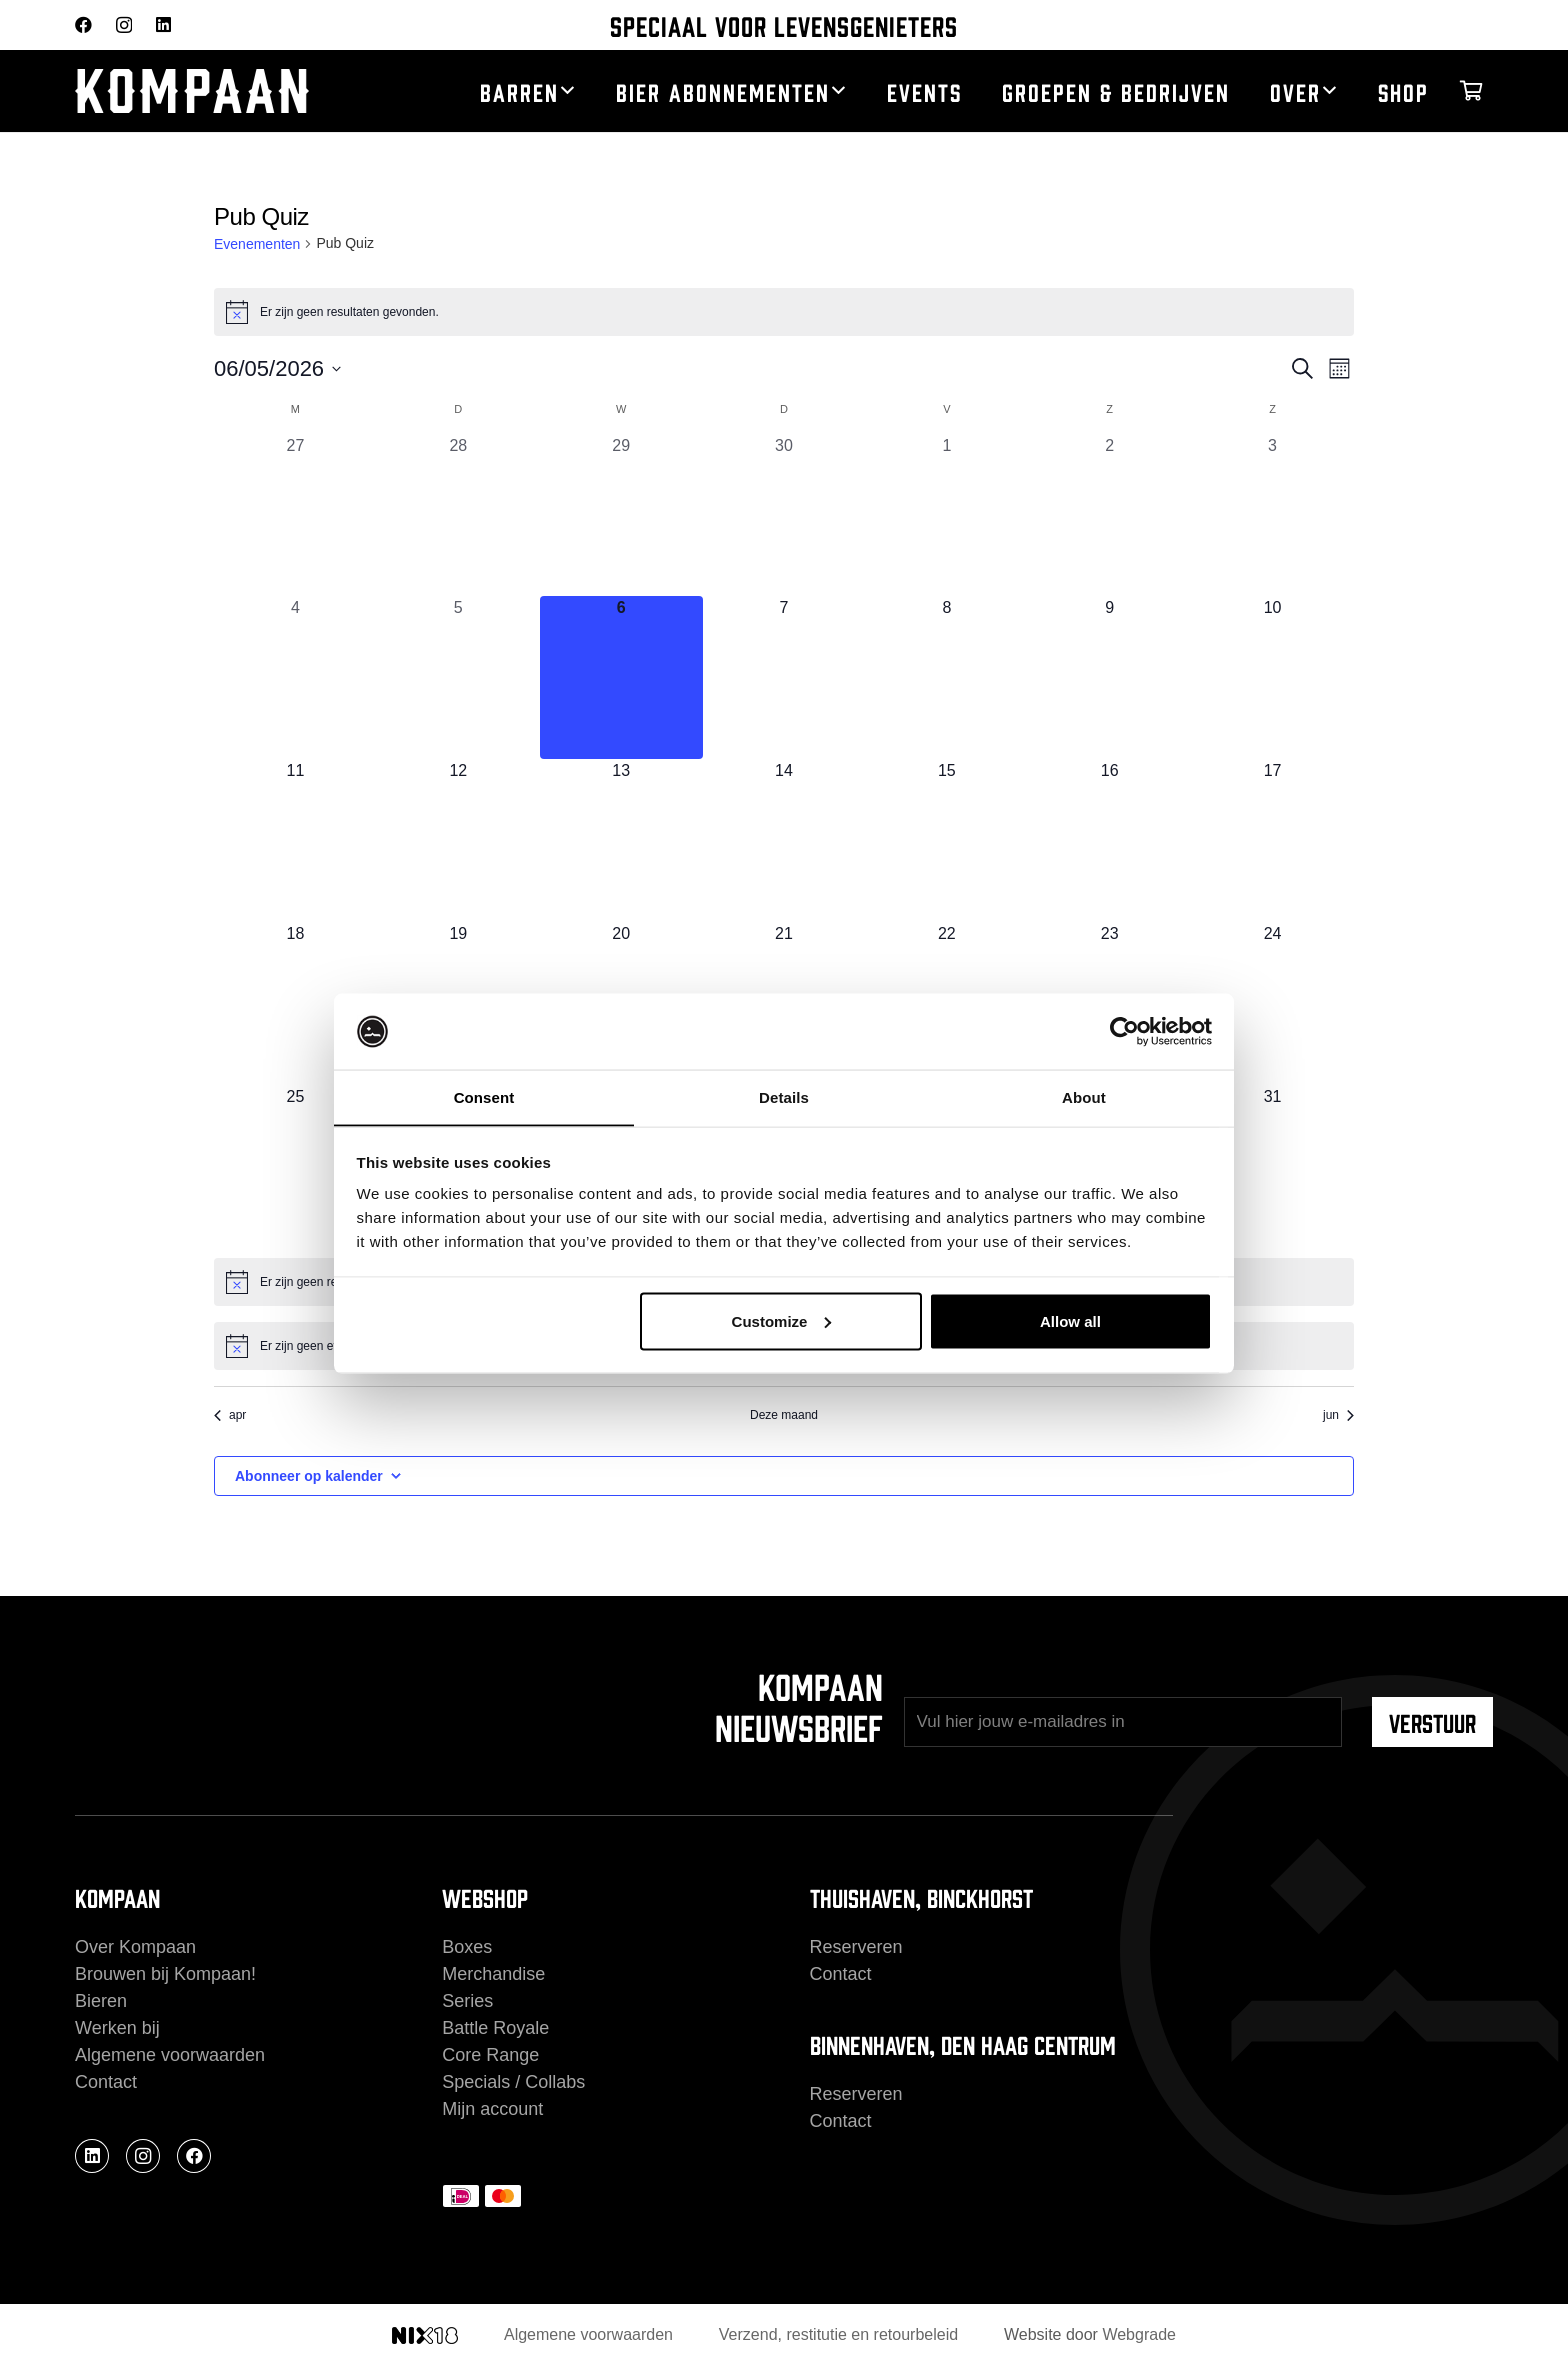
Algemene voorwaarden (170, 2055)
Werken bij (117, 2028)
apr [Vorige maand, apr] (230, 1415)
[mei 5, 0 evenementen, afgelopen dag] (458, 677)
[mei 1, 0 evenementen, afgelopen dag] (946, 515)
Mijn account (492, 2109)
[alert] (784, 312)
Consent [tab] (484, 1096)
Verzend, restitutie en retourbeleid (838, 2334)
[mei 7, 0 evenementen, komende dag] (784, 677)
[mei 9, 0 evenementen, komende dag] (1109, 677)
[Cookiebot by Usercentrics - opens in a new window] (1124, 1031)
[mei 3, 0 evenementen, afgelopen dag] (1272, 515)
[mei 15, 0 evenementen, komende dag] (946, 840)
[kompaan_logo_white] (225, 91)
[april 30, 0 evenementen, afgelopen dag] (784, 515)
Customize (782, 1321)
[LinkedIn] (163, 24)
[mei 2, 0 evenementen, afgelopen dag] (1109, 515)
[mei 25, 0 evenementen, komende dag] (295, 1166)
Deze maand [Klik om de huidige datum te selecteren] (784, 1415)
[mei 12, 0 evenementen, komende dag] (458, 840)
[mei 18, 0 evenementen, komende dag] (295, 1003)
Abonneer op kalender (309, 1476)
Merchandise (493, 1974)
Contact (106, 2082)
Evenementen (257, 244)
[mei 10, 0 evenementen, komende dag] (1272, 677)
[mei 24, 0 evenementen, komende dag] (1272, 1003)
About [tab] (1084, 1096)
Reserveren (856, 1947)
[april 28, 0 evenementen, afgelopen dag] (458, 515)
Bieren (101, 2001)
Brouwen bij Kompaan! (165, 1974)
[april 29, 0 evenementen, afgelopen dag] (621, 515)
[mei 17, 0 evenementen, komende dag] (1272, 840)
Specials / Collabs (513, 2082)
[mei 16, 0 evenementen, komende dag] (1109, 840)
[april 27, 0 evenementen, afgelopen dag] (295, 515)
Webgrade (1139, 2334)
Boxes (467, 1947)
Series (467, 2001)
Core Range (490, 2055)
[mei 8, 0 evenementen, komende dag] (946, 677)
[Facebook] (83, 24)
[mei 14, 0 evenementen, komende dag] (784, 840)
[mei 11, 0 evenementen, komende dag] (295, 840)
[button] (567, 91)
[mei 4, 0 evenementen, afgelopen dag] (295, 677)
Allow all (1070, 1321)
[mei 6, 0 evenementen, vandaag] (621, 677)
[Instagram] (124, 25)
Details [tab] (784, 1096)
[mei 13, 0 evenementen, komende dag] (621, 840)
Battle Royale (495, 2028)
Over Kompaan (135, 1947)
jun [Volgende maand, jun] (1338, 1415)
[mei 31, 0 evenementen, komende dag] (1272, 1166)
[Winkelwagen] (1471, 91)
